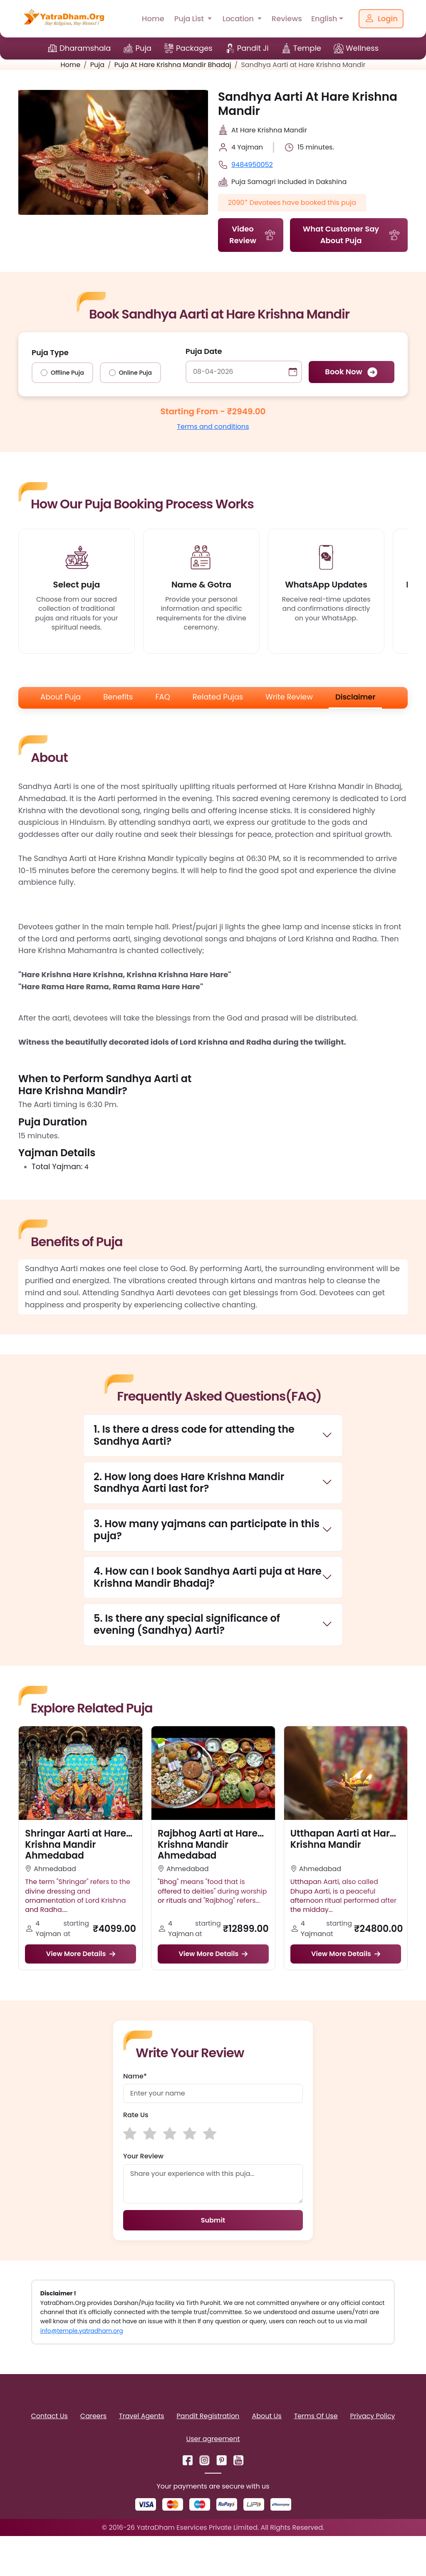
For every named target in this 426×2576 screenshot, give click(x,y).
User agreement (213, 2439)
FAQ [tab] (162, 697)
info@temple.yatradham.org (81, 2331)
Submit (213, 2220)
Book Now (351, 372)
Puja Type (50, 352)
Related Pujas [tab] (218, 697)
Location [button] (239, 18)
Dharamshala (85, 48)
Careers (93, 2416)
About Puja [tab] (60, 697)
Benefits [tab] (118, 697)
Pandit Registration (208, 2416)
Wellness (362, 48)
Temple (307, 48)
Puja (143, 48)
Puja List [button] (190, 18)
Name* (135, 2076)
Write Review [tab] (289, 697)
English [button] (324, 18)
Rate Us (136, 2115)
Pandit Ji (253, 48)
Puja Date (204, 351)
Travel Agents (141, 2416)
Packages (194, 48)
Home (153, 18)
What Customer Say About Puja (351, 235)
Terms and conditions (213, 426)
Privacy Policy (372, 2416)
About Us (266, 2416)
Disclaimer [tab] (355, 697)
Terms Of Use (316, 2416)
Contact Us (49, 2416)
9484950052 (252, 164)
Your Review (143, 2156)
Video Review (252, 235)
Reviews (287, 18)
